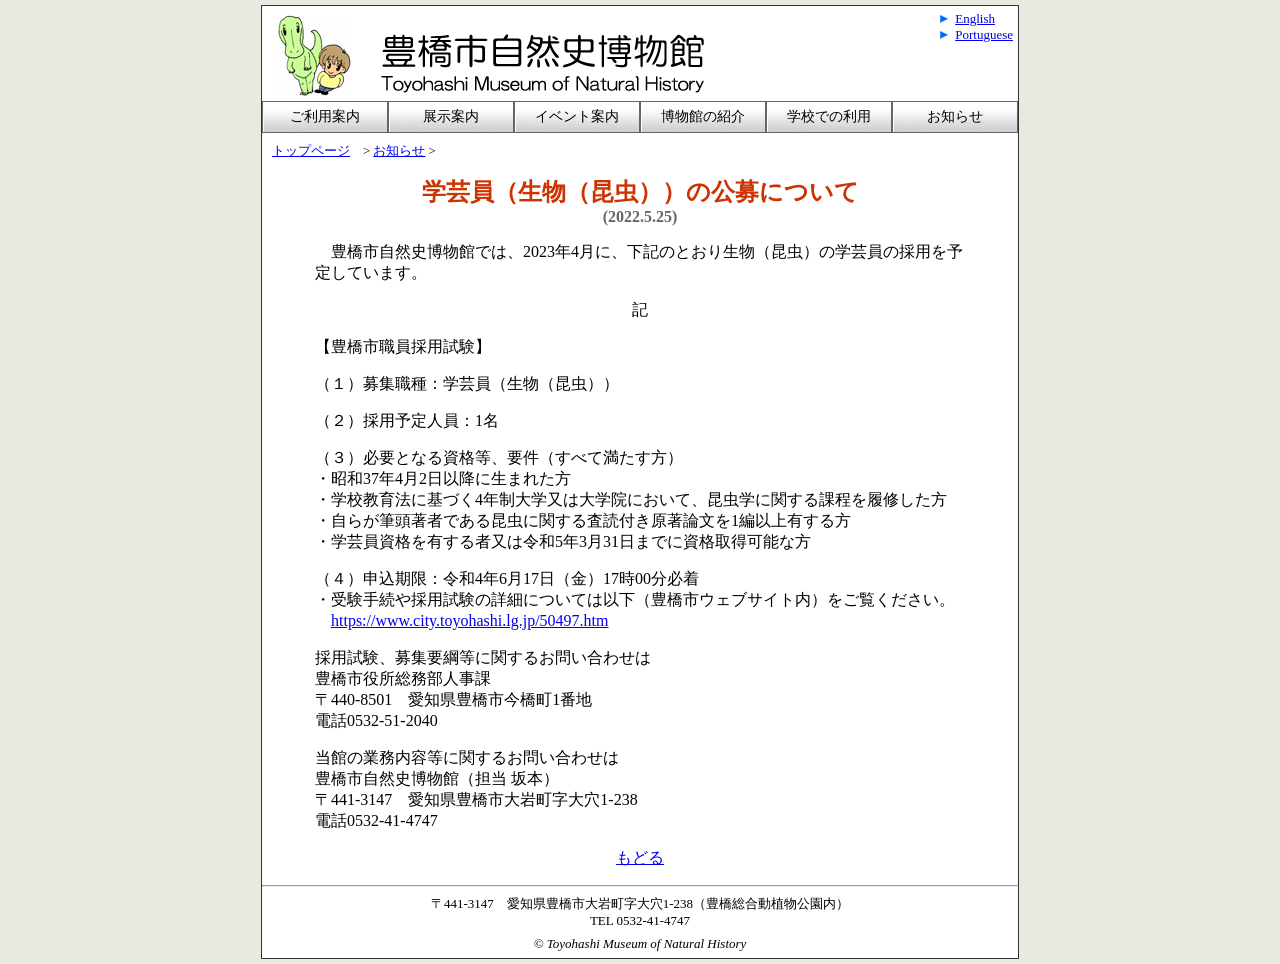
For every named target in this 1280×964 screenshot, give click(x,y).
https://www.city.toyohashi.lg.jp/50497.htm (469, 620)
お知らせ (955, 116)
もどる (640, 857)
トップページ (311, 151)
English (975, 18)
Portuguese (984, 34)
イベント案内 (577, 116)
